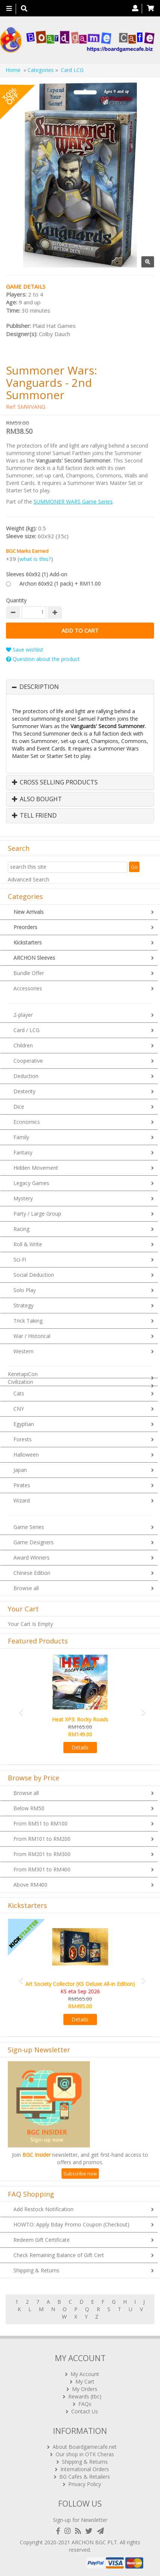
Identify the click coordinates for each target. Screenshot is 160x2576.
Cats (18, 1393)
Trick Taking (28, 1320)
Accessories (27, 988)
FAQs (84, 2403)
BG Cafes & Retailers (84, 2476)
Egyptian (23, 1424)
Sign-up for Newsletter (80, 2519)
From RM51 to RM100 (40, 1823)
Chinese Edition (31, 1572)
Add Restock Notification (43, 2209)
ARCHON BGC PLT (94, 2542)
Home (13, 69)
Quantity (16, 600)
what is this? (35, 558)
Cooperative (28, 1060)
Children (23, 1045)
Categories (41, 69)
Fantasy (22, 1152)
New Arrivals (28, 911)
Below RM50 (28, 1808)
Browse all (26, 1588)
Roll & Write (27, 1244)
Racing (21, 1228)
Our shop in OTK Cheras (85, 2454)
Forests (22, 1439)
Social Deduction (33, 1274)
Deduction (25, 1075)
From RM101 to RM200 (41, 1838)
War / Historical (31, 1335)
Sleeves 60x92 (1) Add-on (36, 574)
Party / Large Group (37, 1213)
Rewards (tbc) (84, 2396)
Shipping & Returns (36, 2270)
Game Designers (33, 1542)
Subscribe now (80, 2173)
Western (23, 1351)
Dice (18, 1106)
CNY (18, 1408)
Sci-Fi (19, 1259)
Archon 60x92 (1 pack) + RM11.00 (60, 583)
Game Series (28, 1526)
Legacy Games (31, 1183)
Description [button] (39, 687)
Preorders (25, 927)
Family (21, 1137)
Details (80, 1747)
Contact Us (84, 2411)
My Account (84, 2374)
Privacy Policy (84, 2484)
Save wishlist (24, 649)
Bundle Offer (28, 973)
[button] (18, 1708)
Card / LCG (26, 1030)
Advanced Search (28, 879)
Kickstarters (27, 942)
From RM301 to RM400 (41, 1869)
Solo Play (24, 1290)
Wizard (21, 1500)
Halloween (26, 1454)
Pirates (21, 1485)
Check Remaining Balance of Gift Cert (58, 2255)
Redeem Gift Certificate (41, 2239)
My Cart (84, 2381)
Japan (20, 1469)
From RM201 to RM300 (41, 1854)
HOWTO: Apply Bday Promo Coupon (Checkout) (71, 2224)
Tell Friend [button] (34, 815)
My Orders (84, 2388)
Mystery (23, 1198)
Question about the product (43, 658)
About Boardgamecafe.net (85, 2446)
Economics (26, 1121)
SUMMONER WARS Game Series (73, 501)
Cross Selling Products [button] (55, 782)
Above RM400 (30, 1884)
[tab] (80, 687)
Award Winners (31, 1557)
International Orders (84, 2469)
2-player (23, 1014)
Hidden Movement (35, 1167)
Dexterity (24, 1091)
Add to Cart (80, 631)
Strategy (23, 1305)
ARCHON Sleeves (34, 957)
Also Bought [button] (37, 799)
